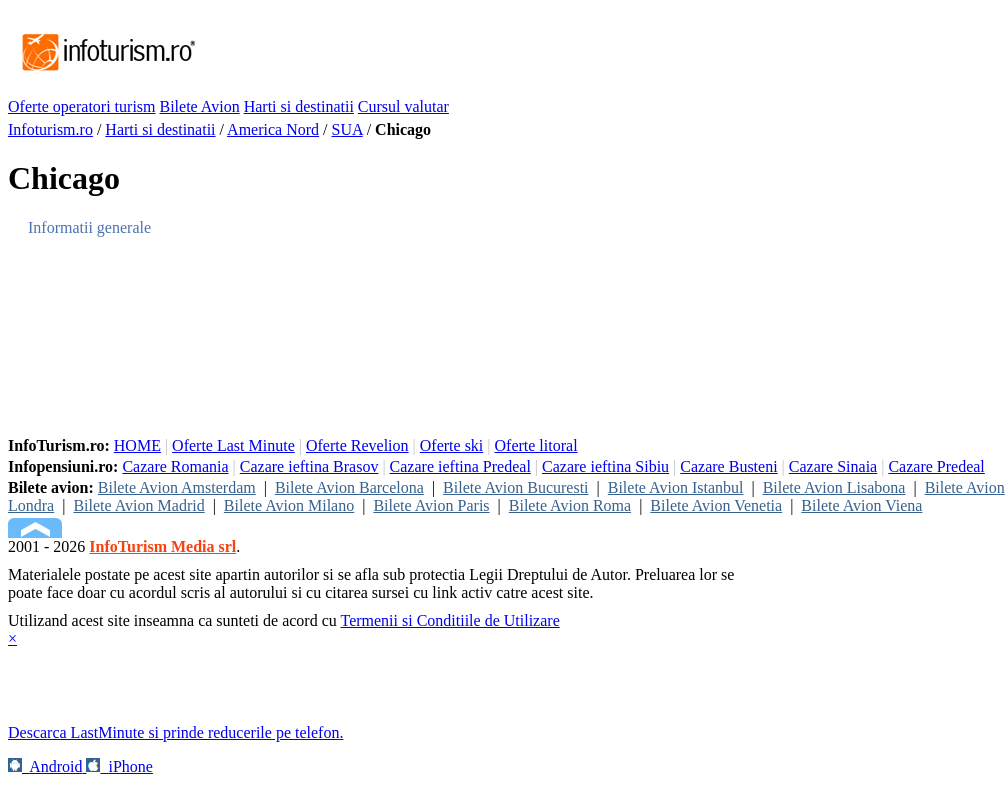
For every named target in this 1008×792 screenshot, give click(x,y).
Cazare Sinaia (833, 466)
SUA (347, 129)
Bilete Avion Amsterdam (177, 487)
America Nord (273, 129)
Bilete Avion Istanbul (676, 487)
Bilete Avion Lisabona (834, 487)
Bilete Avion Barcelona (349, 487)
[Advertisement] (562, 53)
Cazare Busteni (728, 466)
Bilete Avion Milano (289, 505)
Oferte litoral (536, 445)
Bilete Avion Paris (431, 505)
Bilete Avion (200, 106)
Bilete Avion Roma (570, 505)
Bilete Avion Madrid (138, 505)
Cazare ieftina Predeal (460, 466)
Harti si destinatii (299, 106)
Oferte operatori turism (82, 106)
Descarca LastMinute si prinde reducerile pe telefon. (175, 732)
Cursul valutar (403, 106)
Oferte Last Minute (233, 445)
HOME (137, 445)
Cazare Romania (175, 466)
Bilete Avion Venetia (716, 505)
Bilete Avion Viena (861, 505)
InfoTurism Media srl (162, 546)
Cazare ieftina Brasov (309, 466)
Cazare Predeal (936, 466)
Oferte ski (452, 445)
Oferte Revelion (357, 445)
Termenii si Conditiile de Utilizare (449, 620)
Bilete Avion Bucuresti (515, 487)
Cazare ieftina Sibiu (605, 466)
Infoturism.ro (50, 129)
